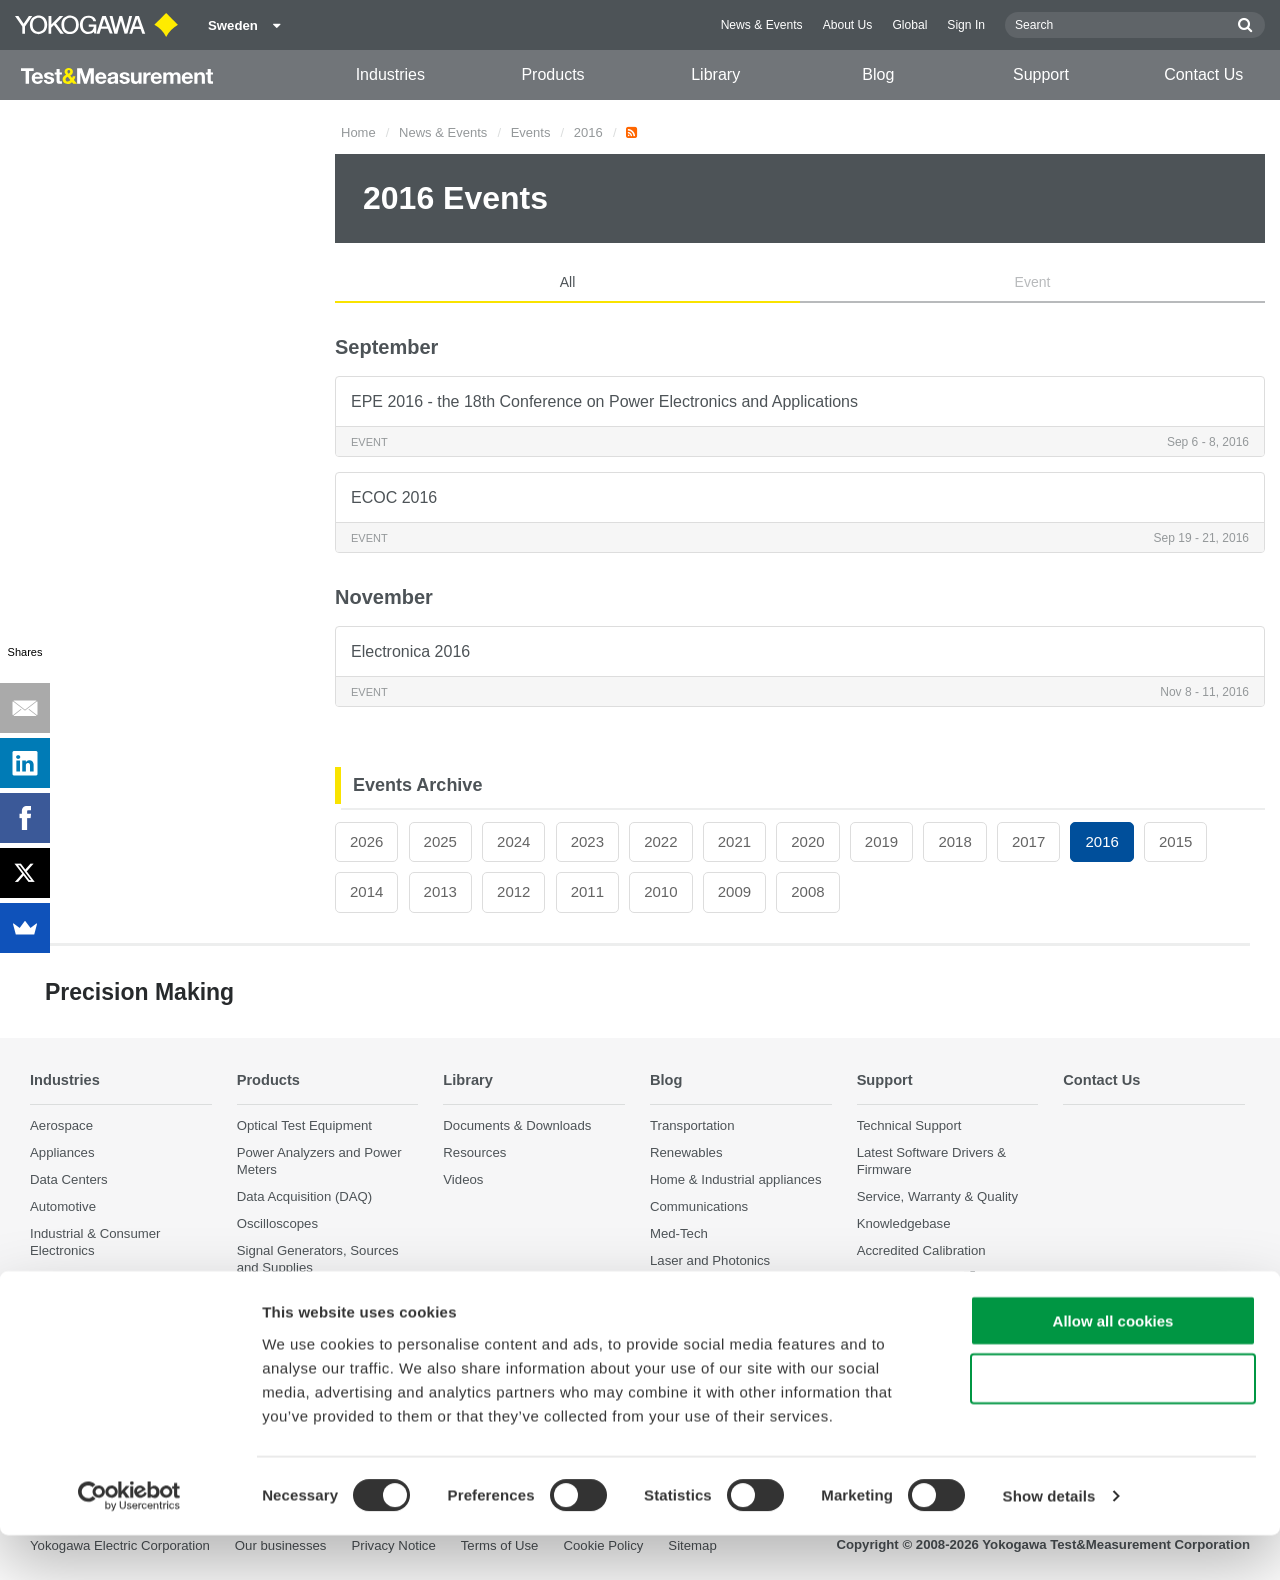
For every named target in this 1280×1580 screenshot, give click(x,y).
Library (715, 74)
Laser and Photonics (710, 1261)
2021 (734, 841)
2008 (807, 891)
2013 (440, 891)
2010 (660, 891)
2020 (807, 841)
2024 (513, 841)
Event (1033, 282)
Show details (1049, 1540)
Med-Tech (679, 1233)
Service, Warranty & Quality (937, 1196)
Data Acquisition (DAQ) (305, 1196)
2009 (734, 891)
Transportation (692, 1125)
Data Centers (69, 1179)
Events (531, 132)
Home (358, 132)
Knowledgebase (904, 1223)
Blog (878, 74)
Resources (474, 1152)
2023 (587, 841)
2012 (513, 891)
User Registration (908, 1278)
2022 (660, 841)
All (568, 282)
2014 (366, 891)
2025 (440, 841)
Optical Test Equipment (304, 1125)
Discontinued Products (923, 1305)
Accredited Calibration (921, 1251)
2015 (1175, 841)
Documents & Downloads (517, 1125)
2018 (954, 841)
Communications (699, 1206)
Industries (390, 74)
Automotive (63, 1206)
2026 (366, 841)
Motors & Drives (77, 1278)
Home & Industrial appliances (736, 1179)
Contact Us (1203, 74)
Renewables (686, 1152)
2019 (881, 841)
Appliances (62, 1152)
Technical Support (909, 1125)
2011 (587, 891)
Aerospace (61, 1125)
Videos (463, 1179)
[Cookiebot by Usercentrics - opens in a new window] (129, 1541)
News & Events (762, 25)
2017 (1028, 841)
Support (1041, 74)
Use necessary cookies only (1113, 1423)
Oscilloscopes (277, 1223)
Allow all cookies (1113, 1364)
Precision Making (700, 1288)
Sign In (966, 25)
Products (552, 74)
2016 (588, 132)
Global (909, 25)
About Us (848, 25)
